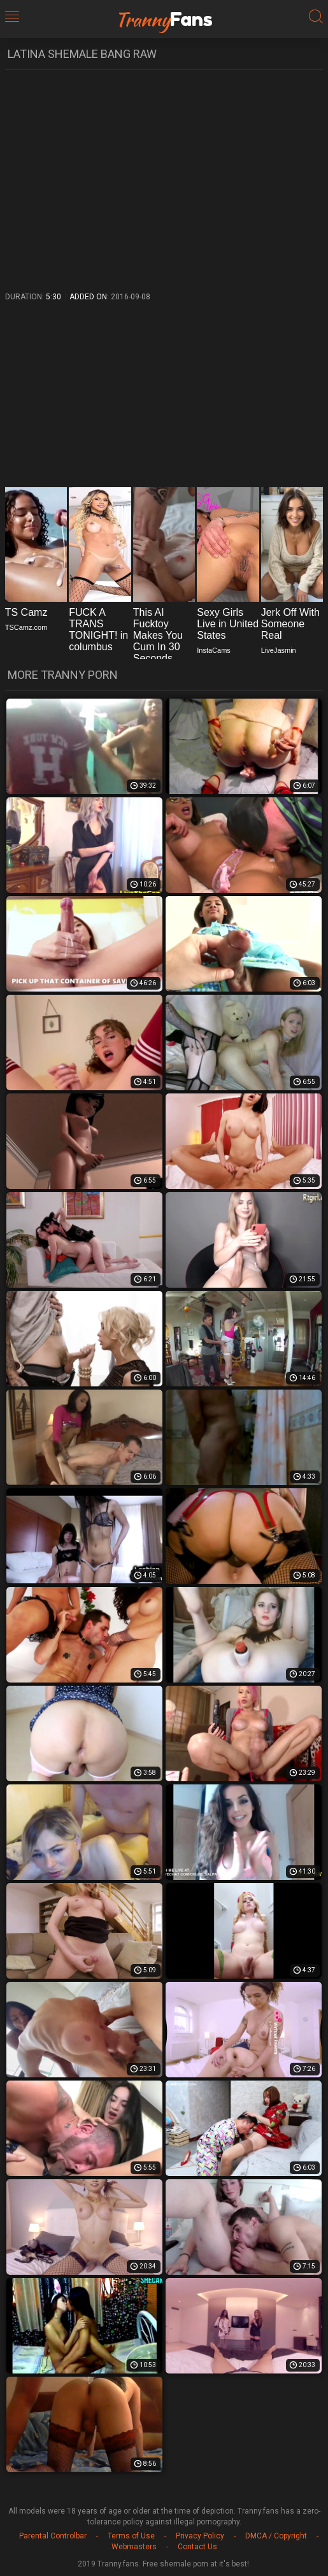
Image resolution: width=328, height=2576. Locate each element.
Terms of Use (131, 2535)
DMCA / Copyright (276, 2535)
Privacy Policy (200, 2535)
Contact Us (197, 2546)
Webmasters (134, 2546)
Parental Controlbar (53, 2535)
